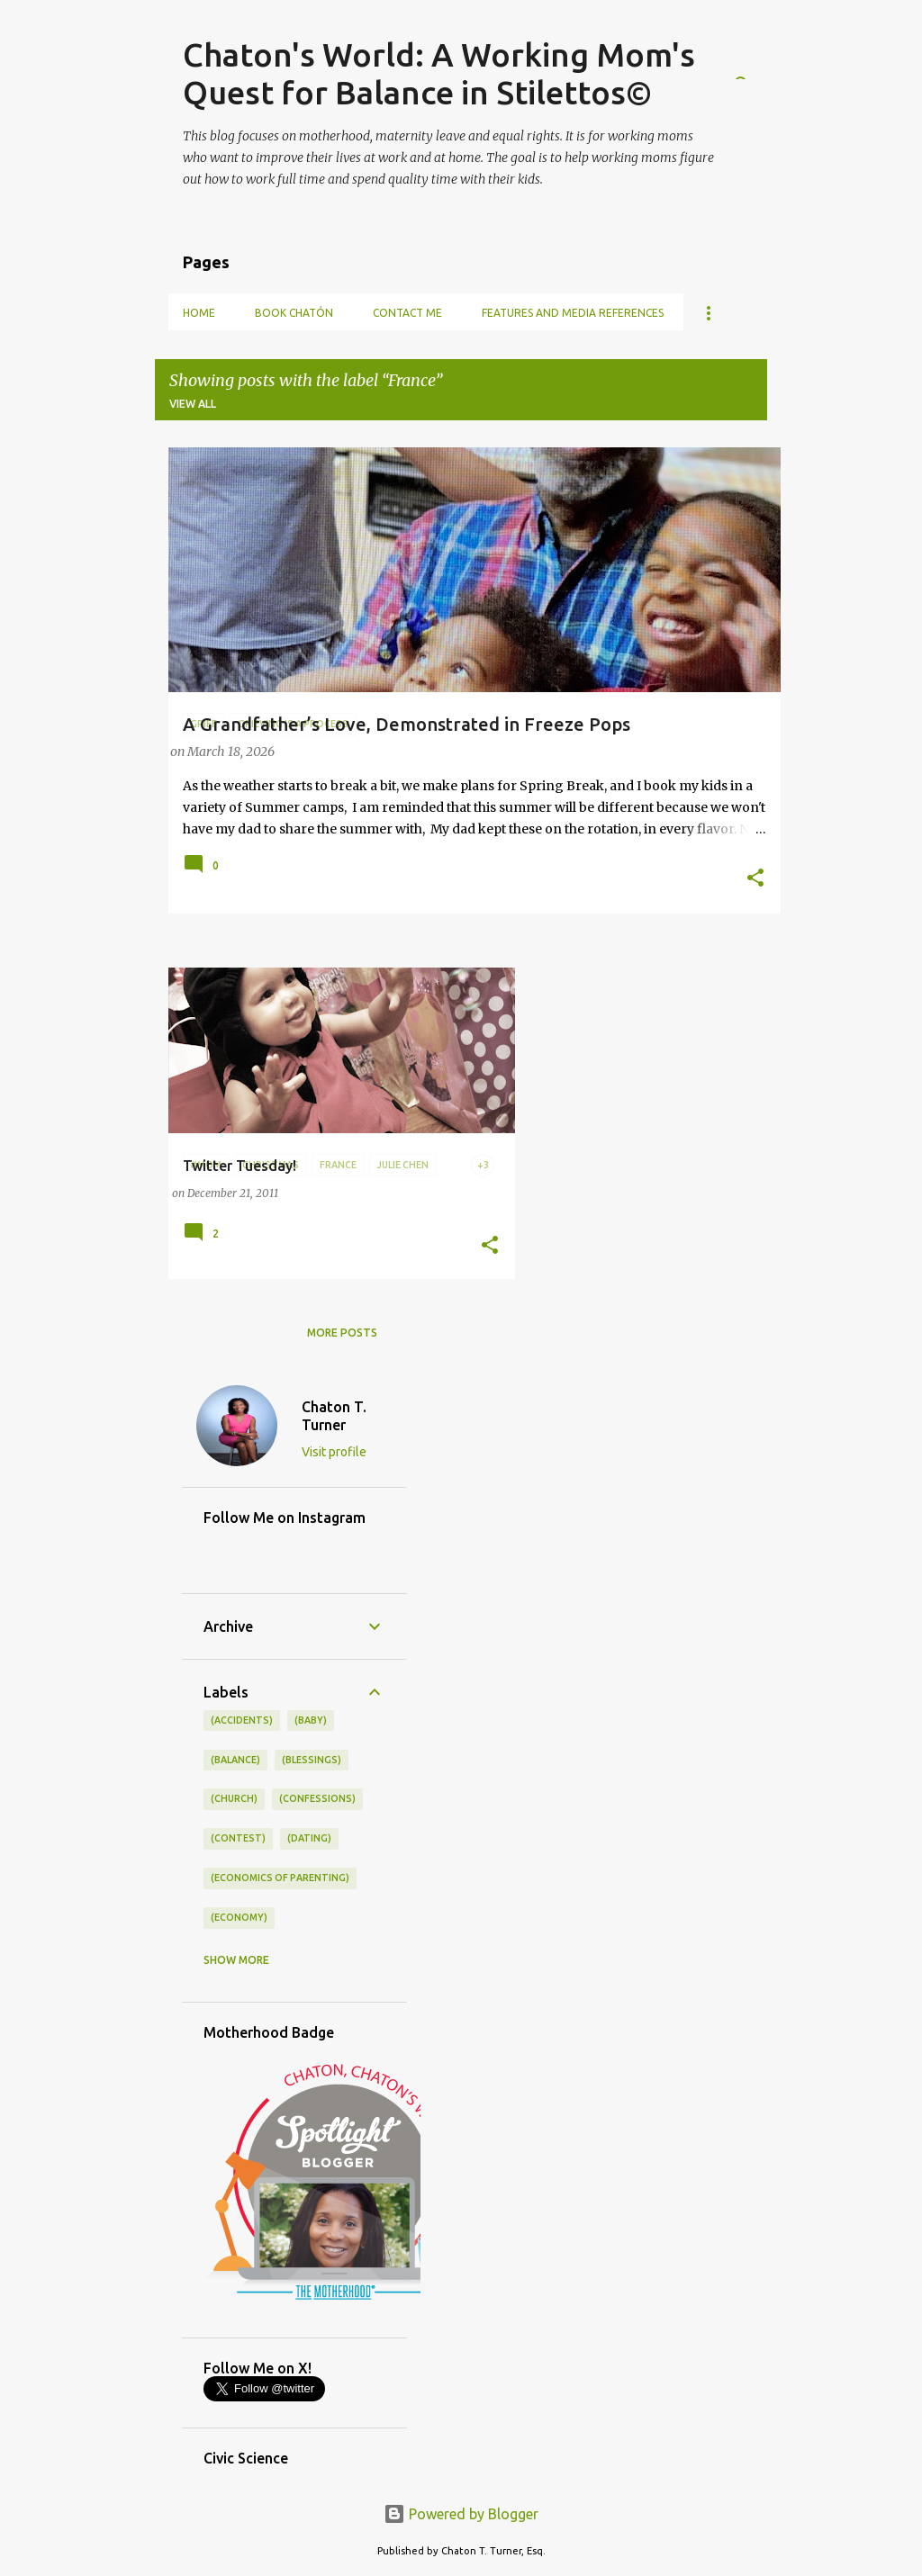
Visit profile (334, 1452)
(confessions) (317, 1798)
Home (199, 313)
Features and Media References (573, 313)
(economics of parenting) (280, 1877)
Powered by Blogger (461, 2514)
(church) (234, 1798)
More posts (342, 1332)
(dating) (309, 1838)
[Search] (756, 57)
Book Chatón (294, 313)
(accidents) (242, 1720)
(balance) (235, 1759)
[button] (755, 879)
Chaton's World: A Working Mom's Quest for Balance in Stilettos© (439, 73)
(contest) (238, 1838)
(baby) (310, 1720)
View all (192, 404)
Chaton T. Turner (334, 1416)
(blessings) (311, 1759)
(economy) (239, 1917)
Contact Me (407, 313)
